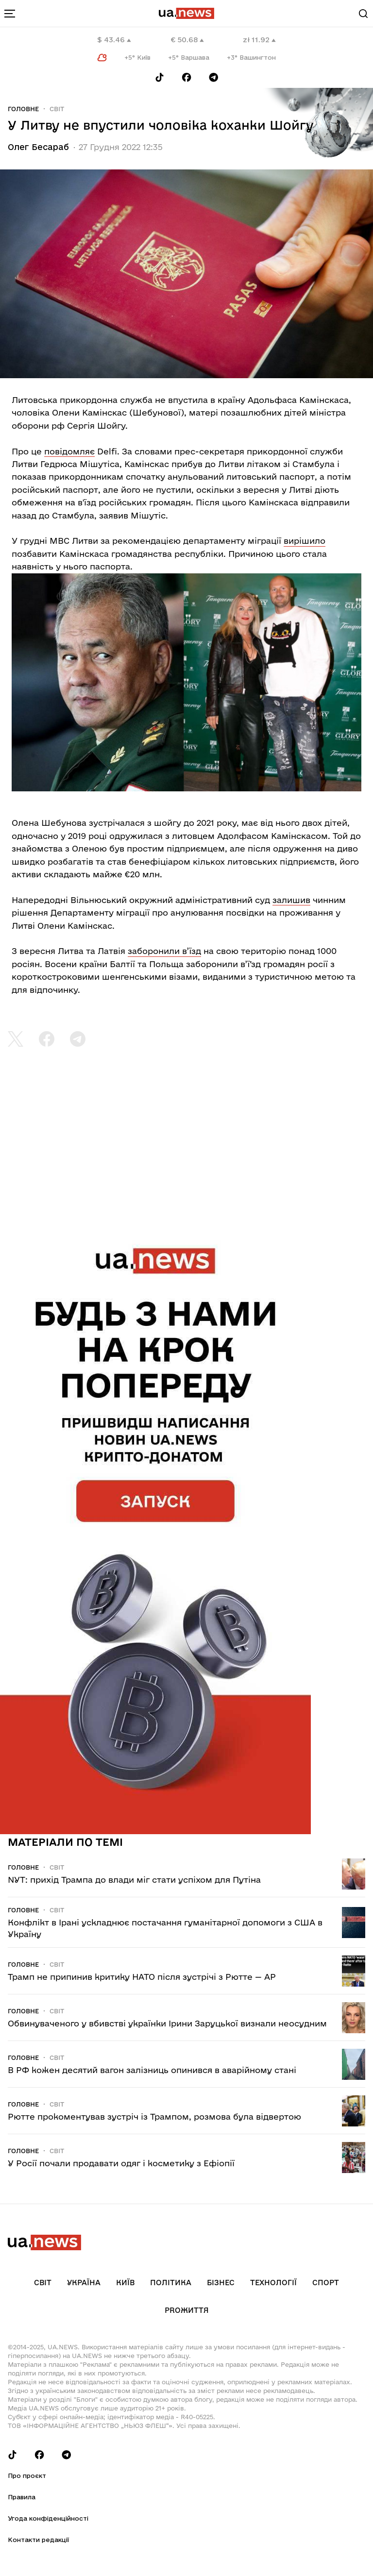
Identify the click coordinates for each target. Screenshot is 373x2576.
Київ (125, 2282)
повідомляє (69, 451)
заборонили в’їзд (164, 950)
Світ (57, 108)
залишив (291, 899)
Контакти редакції (38, 2539)
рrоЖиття (187, 2310)
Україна (84, 2282)
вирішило (304, 540)
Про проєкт (27, 2475)
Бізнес (221, 2282)
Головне (23, 108)
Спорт (325, 2282)
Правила (21, 2496)
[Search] (363, 13)
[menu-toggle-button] (10, 13)
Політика (170, 2282)
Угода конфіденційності (48, 2518)
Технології (273, 2282)
